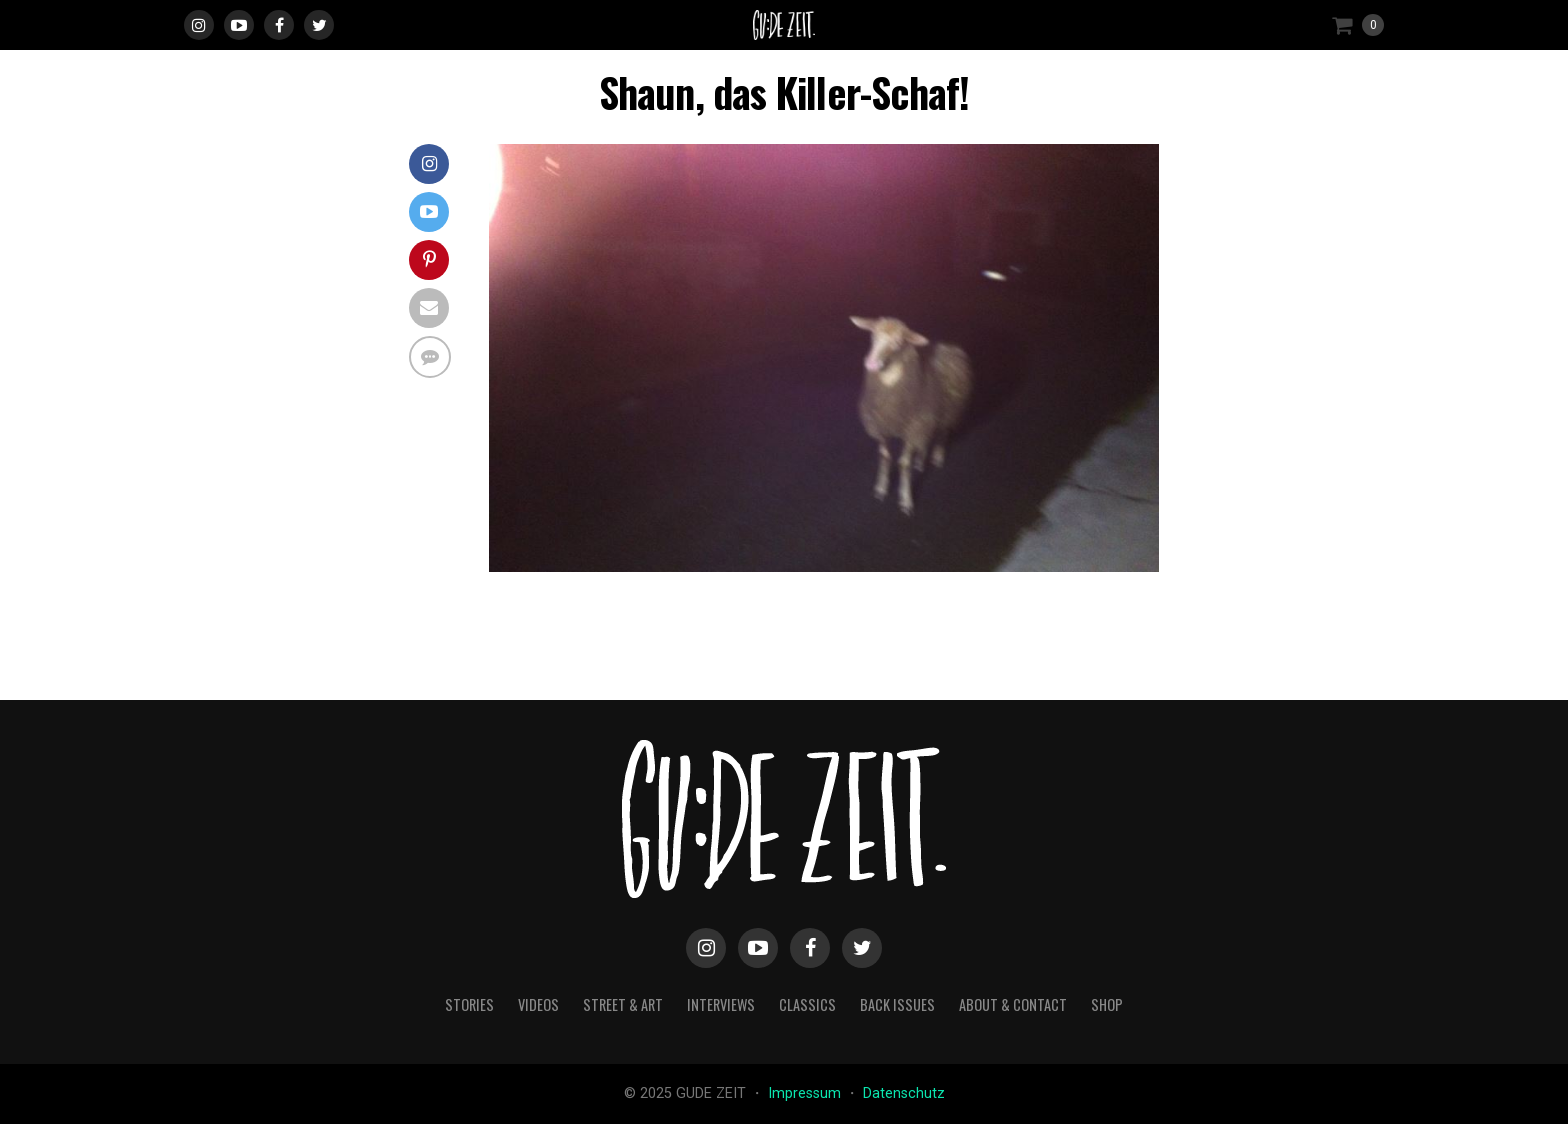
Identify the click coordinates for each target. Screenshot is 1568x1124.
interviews (721, 1004)
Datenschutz (904, 1093)
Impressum (806, 1093)
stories (469, 1004)
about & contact (1013, 1004)
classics (807, 1004)
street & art (623, 1004)
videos (538, 1004)
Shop (1107, 1004)
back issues (897, 1004)
